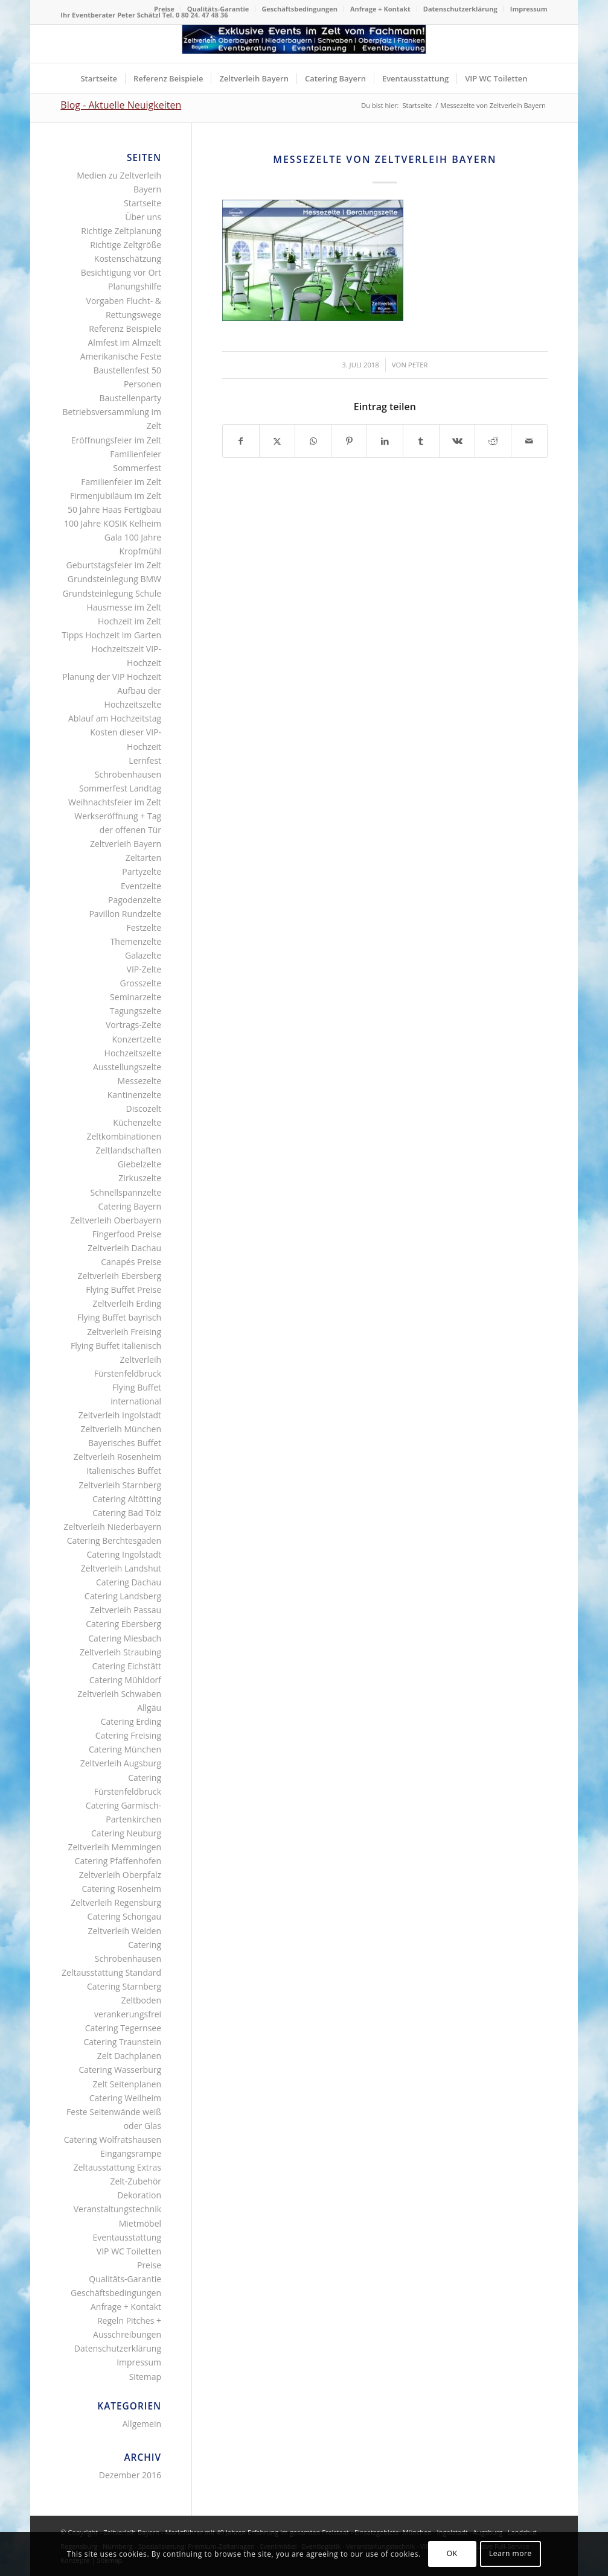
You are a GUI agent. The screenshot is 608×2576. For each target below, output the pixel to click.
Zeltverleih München (120, 1429)
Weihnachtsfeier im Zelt (114, 802)
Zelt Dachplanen (129, 2055)
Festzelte (143, 927)
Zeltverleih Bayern (125, 843)
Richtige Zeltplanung (121, 230)
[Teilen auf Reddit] (493, 441)
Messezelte (139, 1081)
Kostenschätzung (127, 258)
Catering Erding (131, 1721)
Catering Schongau (124, 1916)
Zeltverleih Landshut (121, 1568)
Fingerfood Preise (126, 1234)
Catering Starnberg (124, 1986)
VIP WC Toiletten (129, 2251)
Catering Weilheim (125, 2098)
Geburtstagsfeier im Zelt (113, 565)
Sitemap (145, 2376)
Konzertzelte (137, 1039)
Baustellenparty (131, 398)
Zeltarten (143, 857)
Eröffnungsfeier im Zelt (116, 440)
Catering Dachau (128, 1582)
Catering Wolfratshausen (112, 2139)
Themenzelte (135, 941)
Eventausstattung (127, 2237)
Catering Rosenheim (121, 1888)
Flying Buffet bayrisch (119, 1317)
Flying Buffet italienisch (116, 1345)
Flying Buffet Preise (123, 1289)
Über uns (143, 217)
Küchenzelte (137, 1122)
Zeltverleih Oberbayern (115, 1220)
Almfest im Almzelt (124, 342)
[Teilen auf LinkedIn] (385, 441)
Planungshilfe (134, 286)
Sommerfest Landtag (120, 788)
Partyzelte (141, 871)
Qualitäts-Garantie (218, 8)
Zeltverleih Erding (126, 1303)
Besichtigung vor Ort (121, 272)
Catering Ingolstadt (123, 1554)
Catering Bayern (130, 1206)
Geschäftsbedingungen (299, 8)
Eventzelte (141, 886)
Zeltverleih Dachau (124, 1248)
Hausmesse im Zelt (123, 607)
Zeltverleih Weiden (124, 1931)
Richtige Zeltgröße (125, 244)
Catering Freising (128, 1735)
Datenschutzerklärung (460, 8)
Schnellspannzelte (126, 1192)
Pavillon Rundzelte (125, 913)
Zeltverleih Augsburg (120, 1763)
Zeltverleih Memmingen (114, 1847)
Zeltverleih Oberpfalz (120, 1874)
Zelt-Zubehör (135, 2181)
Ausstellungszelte (127, 1067)
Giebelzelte (139, 1164)
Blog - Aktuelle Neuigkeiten (120, 105)
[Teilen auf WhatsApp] (313, 441)
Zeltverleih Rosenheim (117, 1456)
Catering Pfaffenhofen (118, 1861)
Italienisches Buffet (123, 1470)
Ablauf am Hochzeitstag (114, 718)
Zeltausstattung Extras (118, 2167)
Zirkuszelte (139, 1178)
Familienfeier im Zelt (121, 481)
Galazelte (143, 955)
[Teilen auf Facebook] (241, 441)
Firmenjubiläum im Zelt (115, 495)
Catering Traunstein (122, 2042)
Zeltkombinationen (123, 1136)
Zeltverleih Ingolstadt (119, 1415)
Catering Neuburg (126, 1833)
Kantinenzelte (134, 1094)
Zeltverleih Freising (124, 1331)
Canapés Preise (131, 1261)
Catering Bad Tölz (126, 1512)
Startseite (142, 203)
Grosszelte (140, 983)
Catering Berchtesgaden (114, 1540)
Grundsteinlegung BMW (114, 579)
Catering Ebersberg (123, 1623)
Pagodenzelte (134, 900)
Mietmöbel (140, 2223)
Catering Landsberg (123, 1596)
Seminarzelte (135, 997)
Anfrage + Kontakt (380, 8)
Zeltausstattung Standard (111, 1972)
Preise (164, 8)
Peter (418, 364)
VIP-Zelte (144, 969)
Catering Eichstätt (126, 1666)
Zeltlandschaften (128, 1150)
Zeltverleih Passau (125, 1610)
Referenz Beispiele (125, 328)
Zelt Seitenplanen (127, 2084)
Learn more (510, 2553)
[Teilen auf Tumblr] (421, 441)
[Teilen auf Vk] (457, 441)
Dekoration (139, 2195)
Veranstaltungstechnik (117, 2209)
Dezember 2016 (130, 2475)
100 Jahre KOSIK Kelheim (112, 523)
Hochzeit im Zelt (129, 621)
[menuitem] (164, 9)
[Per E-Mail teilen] (529, 441)
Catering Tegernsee (123, 2028)
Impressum (529, 8)
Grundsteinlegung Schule (111, 593)
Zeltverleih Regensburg (116, 1902)
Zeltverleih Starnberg (119, 1485)
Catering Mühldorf (125, 1680)
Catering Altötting (126, 1499)
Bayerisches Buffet (124, 1442)
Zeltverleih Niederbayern (112, 1526)
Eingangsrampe (130, 2153)
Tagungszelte (135, 1011)
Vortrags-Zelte (133, 1024)
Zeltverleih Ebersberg (119, 1275)
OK (452, 2553)
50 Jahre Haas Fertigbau (114, 509)
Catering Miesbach (124, 1638)
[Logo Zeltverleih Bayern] (304, 44)
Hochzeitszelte (132, 1053)
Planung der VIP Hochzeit (111, 676)
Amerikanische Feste (120, 356)
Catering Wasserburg (119, 2069)
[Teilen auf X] (277, 441)
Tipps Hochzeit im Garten (111, 635)
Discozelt (143, 1108)
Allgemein (142, 2423)
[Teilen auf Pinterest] (349, 441)
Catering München (125, 1749)
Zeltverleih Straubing (120, 1652)
